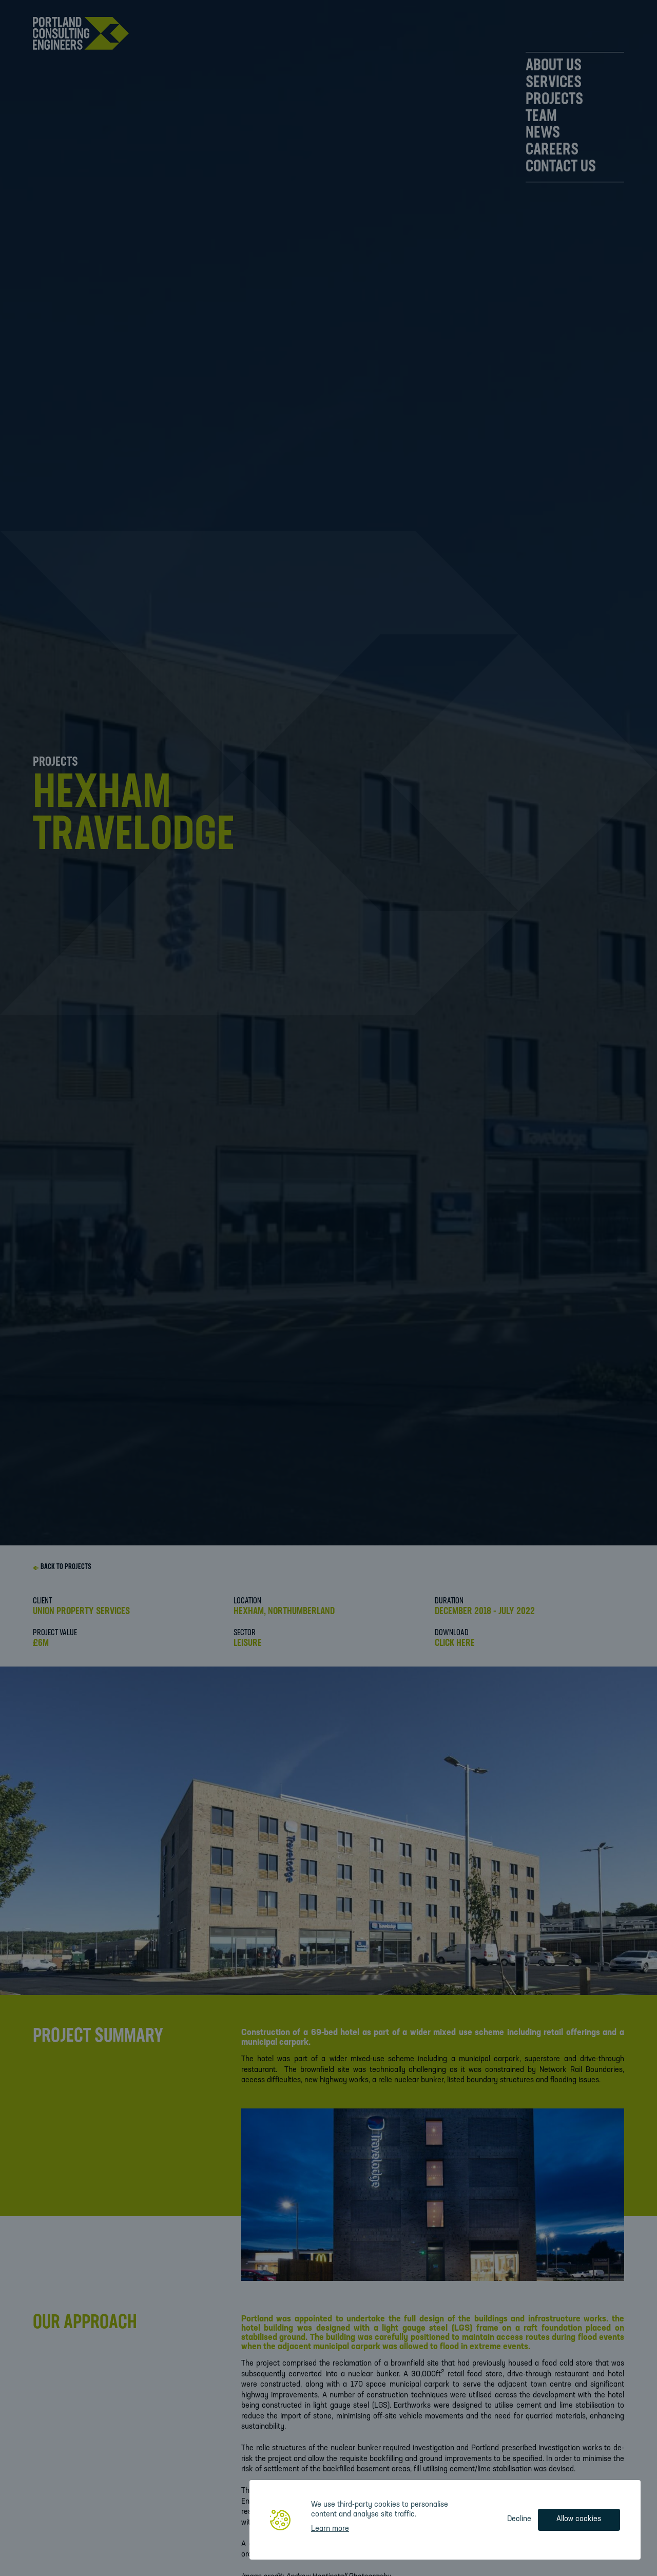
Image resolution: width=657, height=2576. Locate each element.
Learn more (330, 2529)
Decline (519, 2519)
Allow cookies (579, 2519)
